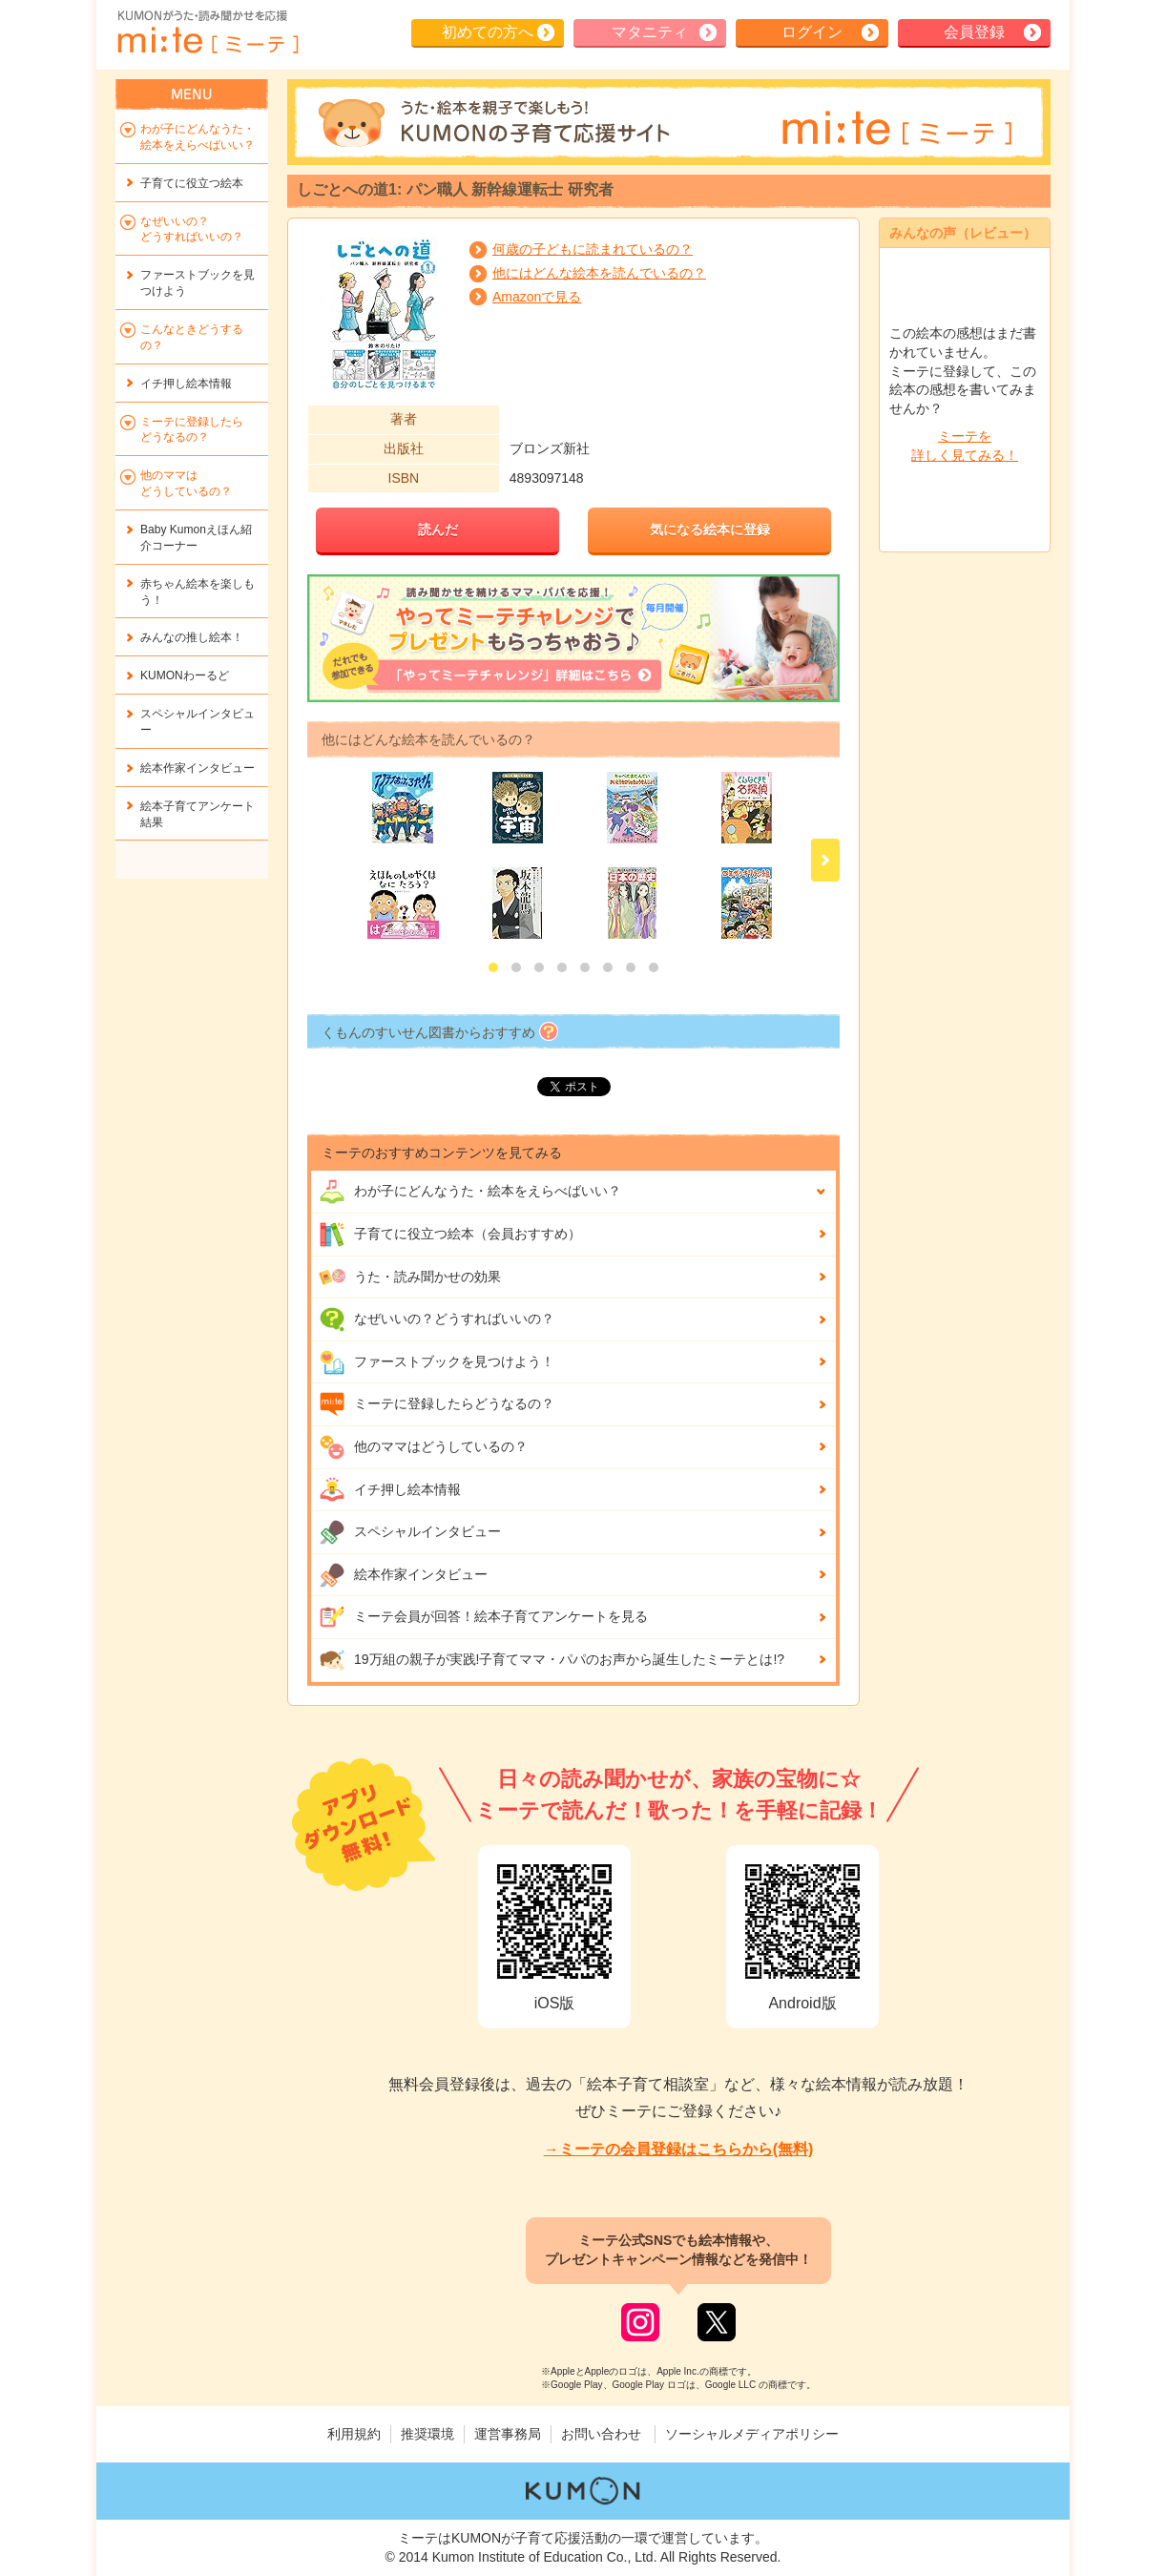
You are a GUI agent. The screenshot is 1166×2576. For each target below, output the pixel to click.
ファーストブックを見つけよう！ (436, 1362)
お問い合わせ (601, 2433)
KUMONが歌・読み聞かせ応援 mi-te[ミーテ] (207, 32)
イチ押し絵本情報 (390, 1489)
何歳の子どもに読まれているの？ (592, 249)
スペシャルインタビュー (410, 1532)
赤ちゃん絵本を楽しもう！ (197, 592)
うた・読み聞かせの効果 (410, 1276)
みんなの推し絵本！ (191, 637)
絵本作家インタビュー (403, 1575)
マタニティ (650, 32)
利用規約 (354, 2433)
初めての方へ (487, 32)
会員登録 (974, 32)
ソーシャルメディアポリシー (752, 2433)
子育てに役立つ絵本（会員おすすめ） (450, 1234)
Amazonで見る (536, 296)
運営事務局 (507, 2433)
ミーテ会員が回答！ (483, 1617)
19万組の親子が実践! (551, 1660)
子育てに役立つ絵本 (191, 183)
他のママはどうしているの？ (423, 1447)
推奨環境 (427, 2433)
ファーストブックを (197, 283)
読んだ (438, 529)
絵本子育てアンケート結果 (197, 814)
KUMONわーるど (184, 675)
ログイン (812, 32)
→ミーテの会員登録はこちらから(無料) (679, 2149)
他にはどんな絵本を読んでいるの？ (599, 272)
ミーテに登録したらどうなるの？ (436, 1404)
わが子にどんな (470, 1191)
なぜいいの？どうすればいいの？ (436, 1319)
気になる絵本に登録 (710, 529)
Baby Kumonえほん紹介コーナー (196, 537)
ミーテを (964, 446)
